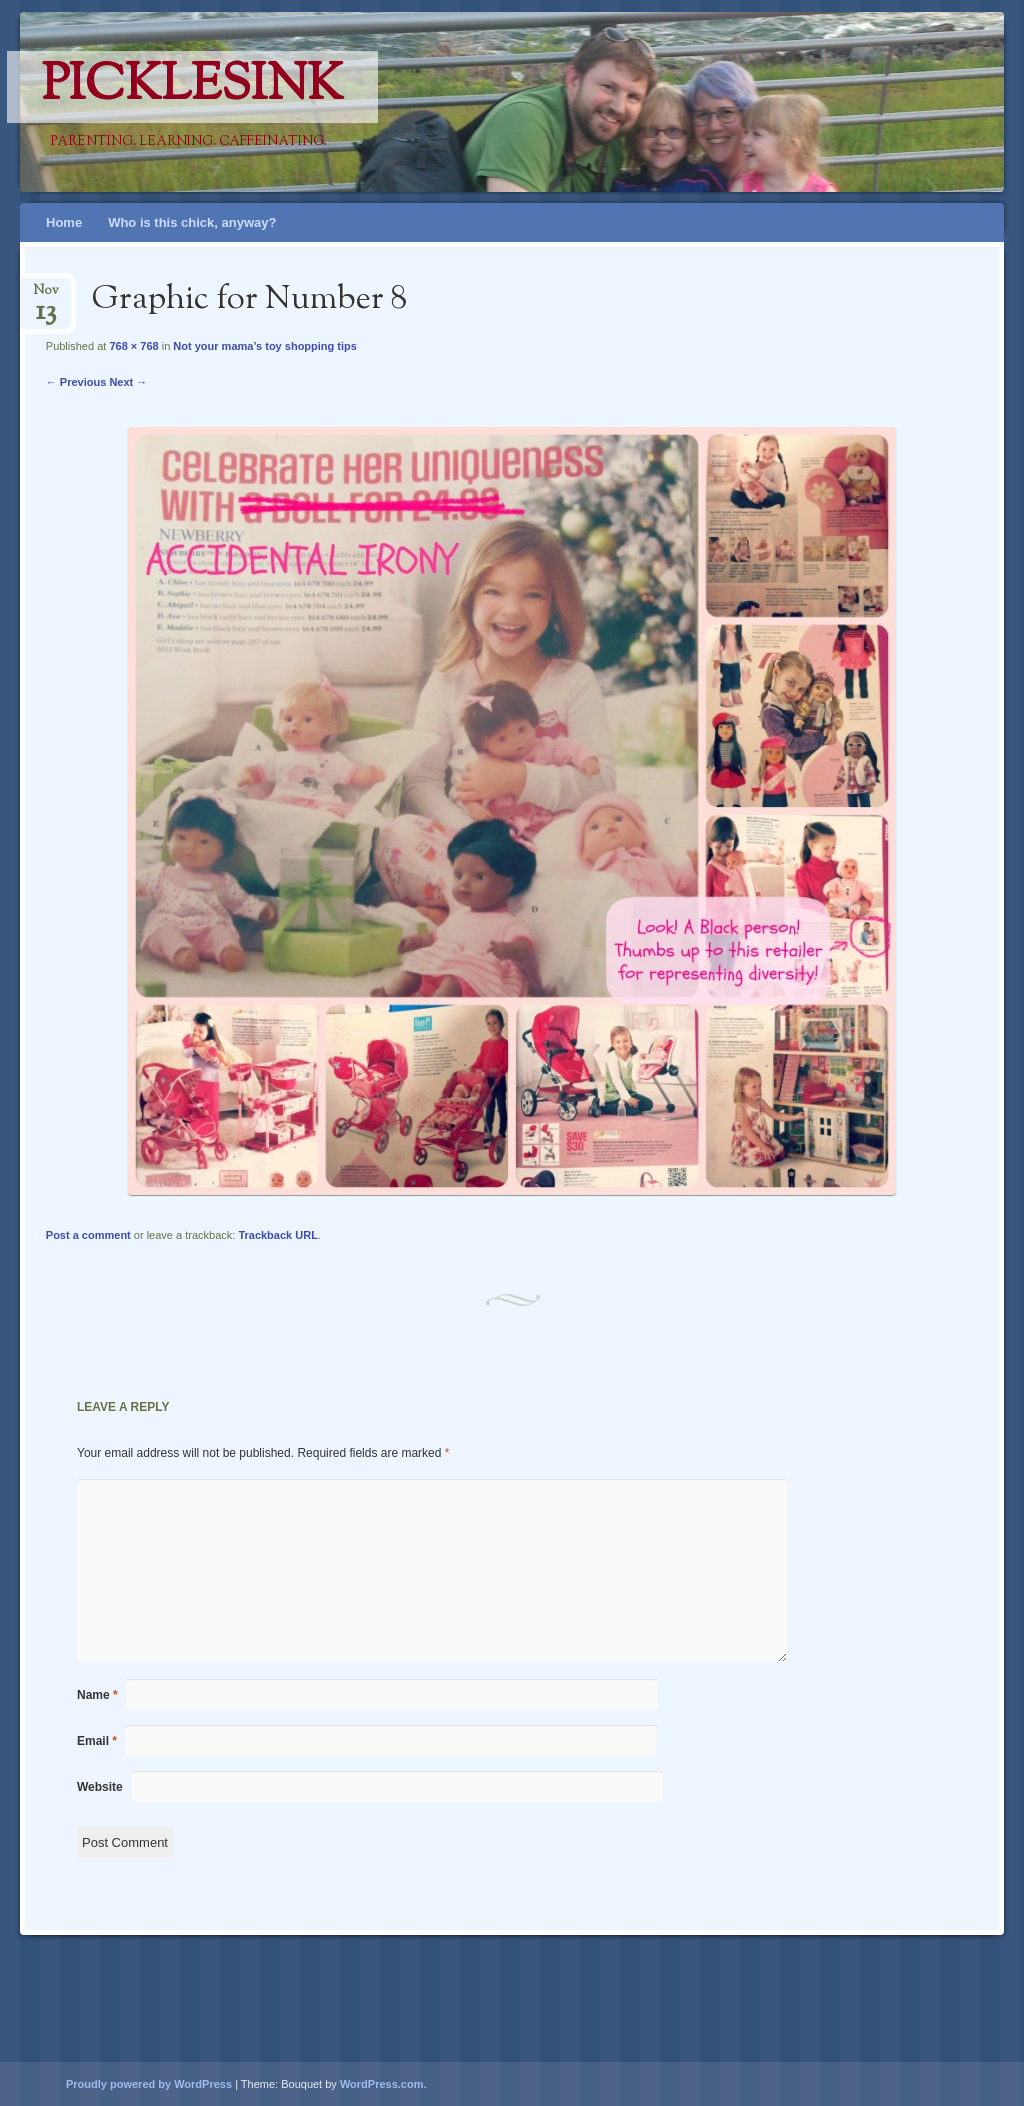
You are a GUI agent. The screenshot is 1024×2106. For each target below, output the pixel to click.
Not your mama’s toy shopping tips (265, 346)
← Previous (76, 382)
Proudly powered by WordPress (149, 2084)
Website (100, 1787)
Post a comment (88, 1235)
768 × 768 (133, 346)
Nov (46, 296)
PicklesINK (192, 87)
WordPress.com (382, 2084)
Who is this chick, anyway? (192, 222)
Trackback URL (277, 1235)
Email (97, 1741)
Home (64, 222)
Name (97, 1695)
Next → (128, 382)
